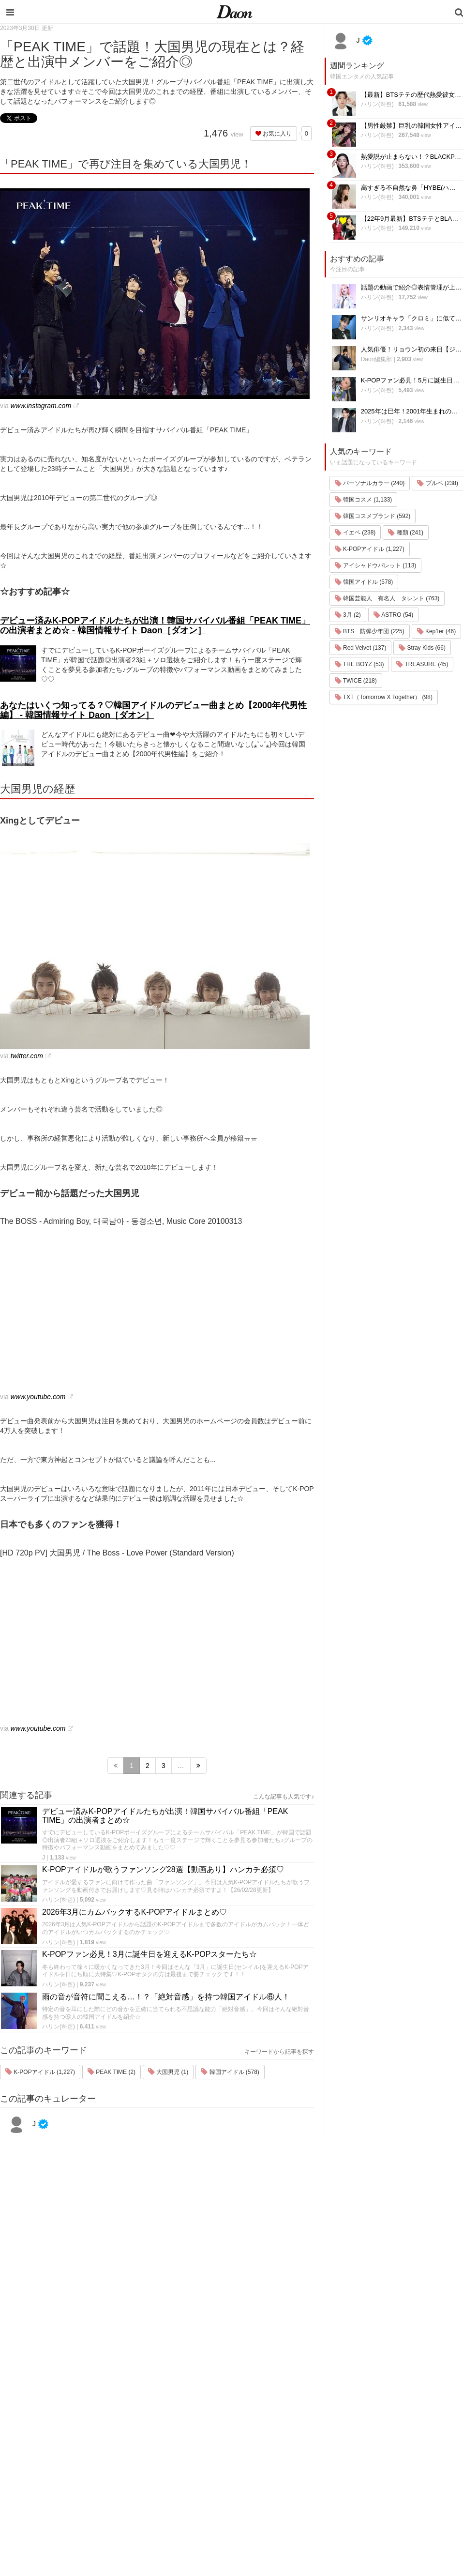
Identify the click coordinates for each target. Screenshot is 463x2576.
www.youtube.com (38, 1397)
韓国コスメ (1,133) (363, 499)
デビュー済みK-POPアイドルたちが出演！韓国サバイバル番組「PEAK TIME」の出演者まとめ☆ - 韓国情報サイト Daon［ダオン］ (155, 625)
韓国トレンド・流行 (300, 2497)
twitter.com (27, 1056)
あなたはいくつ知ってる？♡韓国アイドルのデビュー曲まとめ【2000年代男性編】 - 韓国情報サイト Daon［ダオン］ (153, 710)
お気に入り (273, 133)
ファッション (291, 2421)
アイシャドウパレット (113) (376, 565)
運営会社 (367, 2396)
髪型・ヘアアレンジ (300, 2447)
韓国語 (281, 2510)
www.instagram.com (41, 406)
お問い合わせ (373, 2434)
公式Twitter (370, 2485)
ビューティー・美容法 (303, 2459)
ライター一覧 (373, 2447)
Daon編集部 (376, 359)
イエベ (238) (355, 532)
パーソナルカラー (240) (370, 483)
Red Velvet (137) (361, 647)
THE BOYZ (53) (359, 664)
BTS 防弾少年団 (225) (369, 631)
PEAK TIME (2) (111, 2072)
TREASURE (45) (422, 664)
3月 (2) (348, 614)
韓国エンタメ (291, 2396)
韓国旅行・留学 (294, 2409)
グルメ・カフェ (294, 2472)
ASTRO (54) (393, 614)
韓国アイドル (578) (230, 2072)
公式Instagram (375, 2472)
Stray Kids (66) (422, 647)
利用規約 (367, 2409)
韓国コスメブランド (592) (373, 516)
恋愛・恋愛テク (294, 2484)
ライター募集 (373, 2459)
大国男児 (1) (168, 2072)
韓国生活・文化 (294, 2522)
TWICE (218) (356, 680)
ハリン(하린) (58, 1899)
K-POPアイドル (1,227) (40, 2072)
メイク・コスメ (294, 2434)
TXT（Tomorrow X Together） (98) (384, 697)
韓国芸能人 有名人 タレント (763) (387, 598)
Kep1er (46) (436, 631)
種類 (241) (405, 532)
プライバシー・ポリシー (389, 2421)
